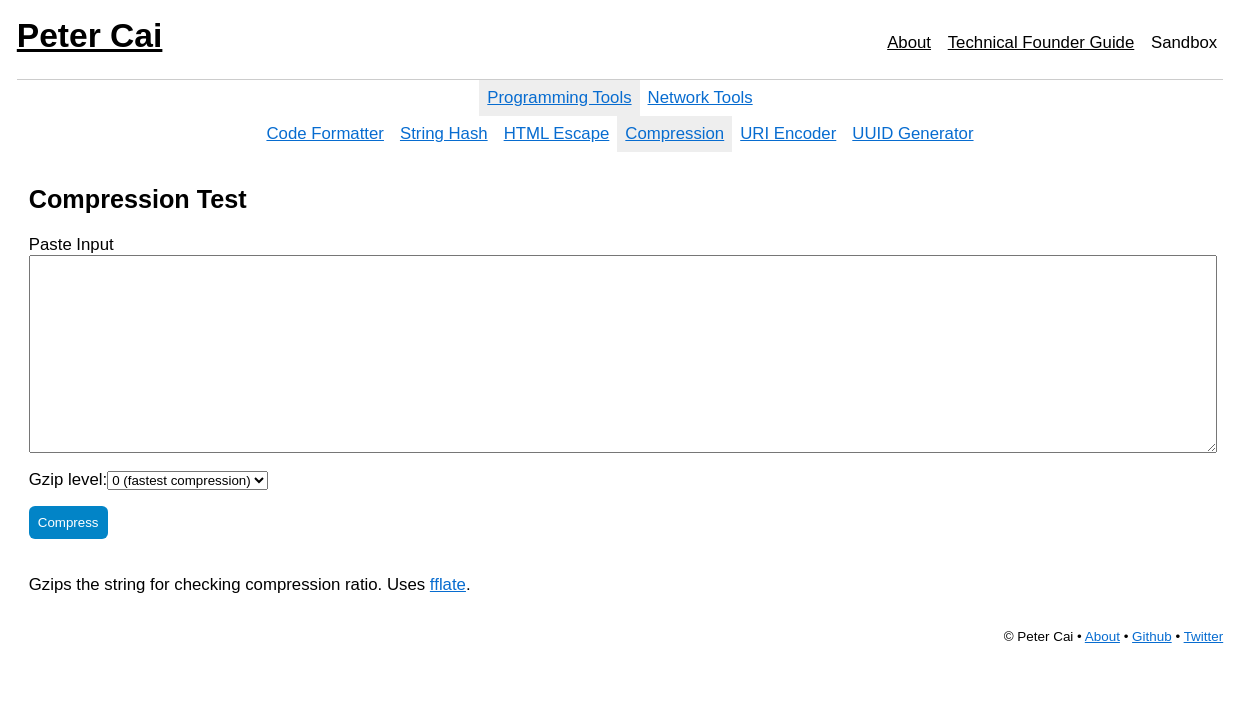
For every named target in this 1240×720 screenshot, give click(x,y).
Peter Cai (90, 35)
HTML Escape (557, 133)
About (909, 42)
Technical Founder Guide (1041, 42)
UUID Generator (912, 133)
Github (1152, 636)
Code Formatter (325, 133)
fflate (448, 584)
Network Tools (700, 97)
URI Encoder (788, 133)
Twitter (1204, 636)
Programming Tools (559, 97)
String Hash (444, 133)
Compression (674, 133)
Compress (68, 522)
